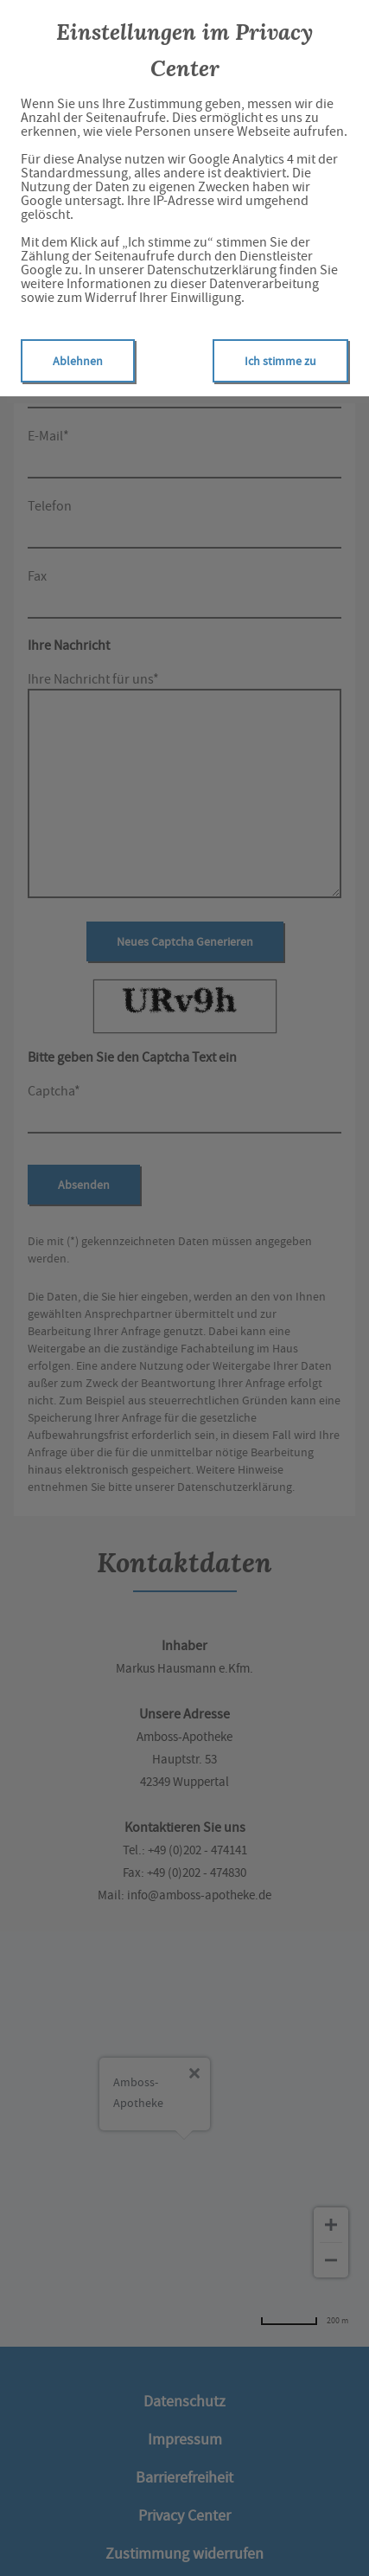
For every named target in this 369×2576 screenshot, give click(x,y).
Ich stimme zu (280, 361)
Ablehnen (78, 361)
